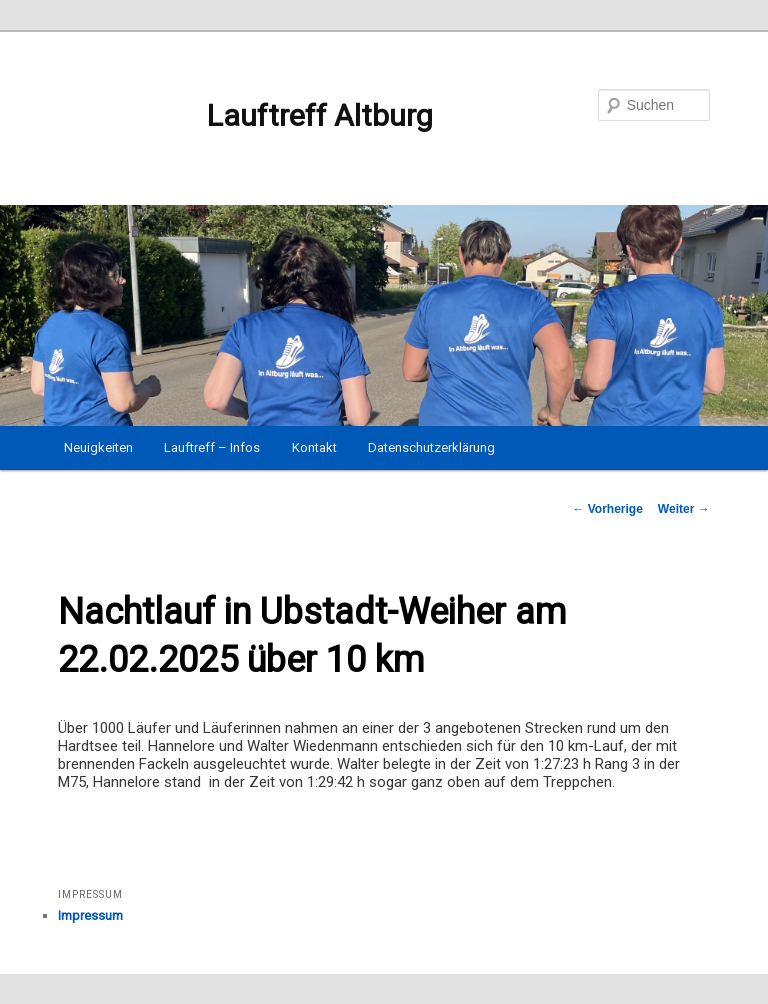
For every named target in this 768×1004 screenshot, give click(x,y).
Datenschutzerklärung (431, 447)
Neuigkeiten (98, 447)
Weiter (684, 509)
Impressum (90, 915)
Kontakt (314, 447)
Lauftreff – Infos (212, 447)
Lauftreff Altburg (245, 116)
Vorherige (607, 509)
